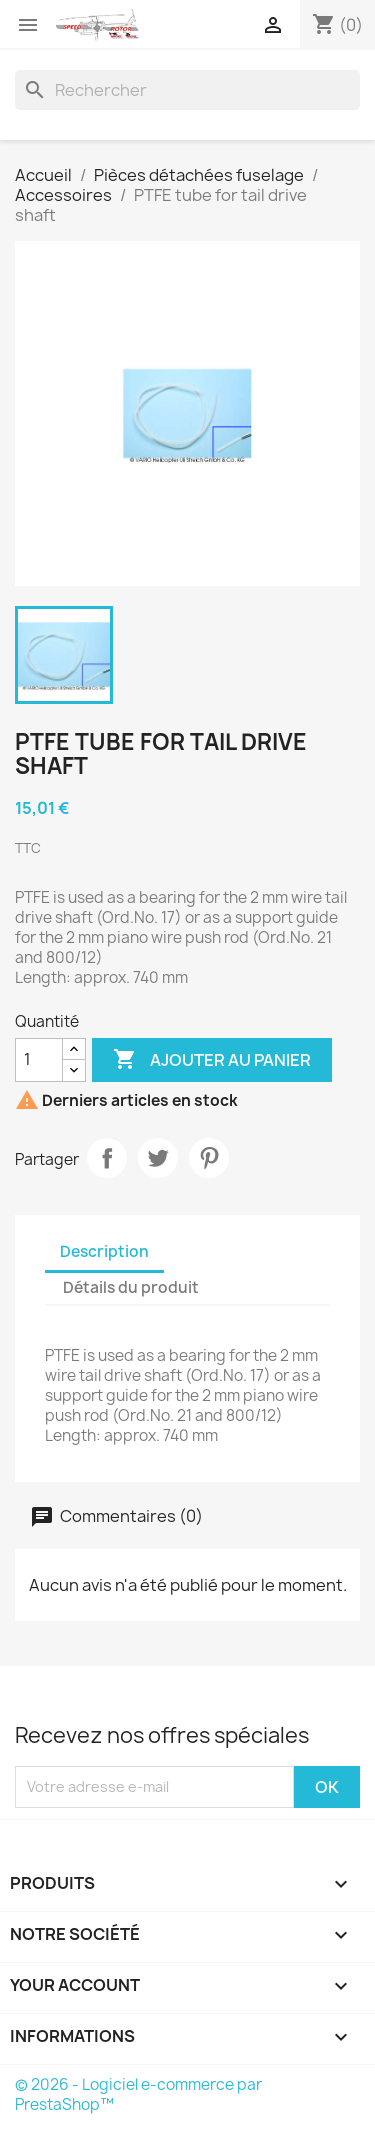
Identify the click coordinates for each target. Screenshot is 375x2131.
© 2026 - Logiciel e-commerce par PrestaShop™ (138, 2094)
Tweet (158, 1158)
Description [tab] (104, 1251)
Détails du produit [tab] (131, 1287)
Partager (107, 1158)
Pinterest (209, 1158)
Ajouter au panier (212, 1060)
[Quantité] (39, 1060)
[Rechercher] (187, 90)
